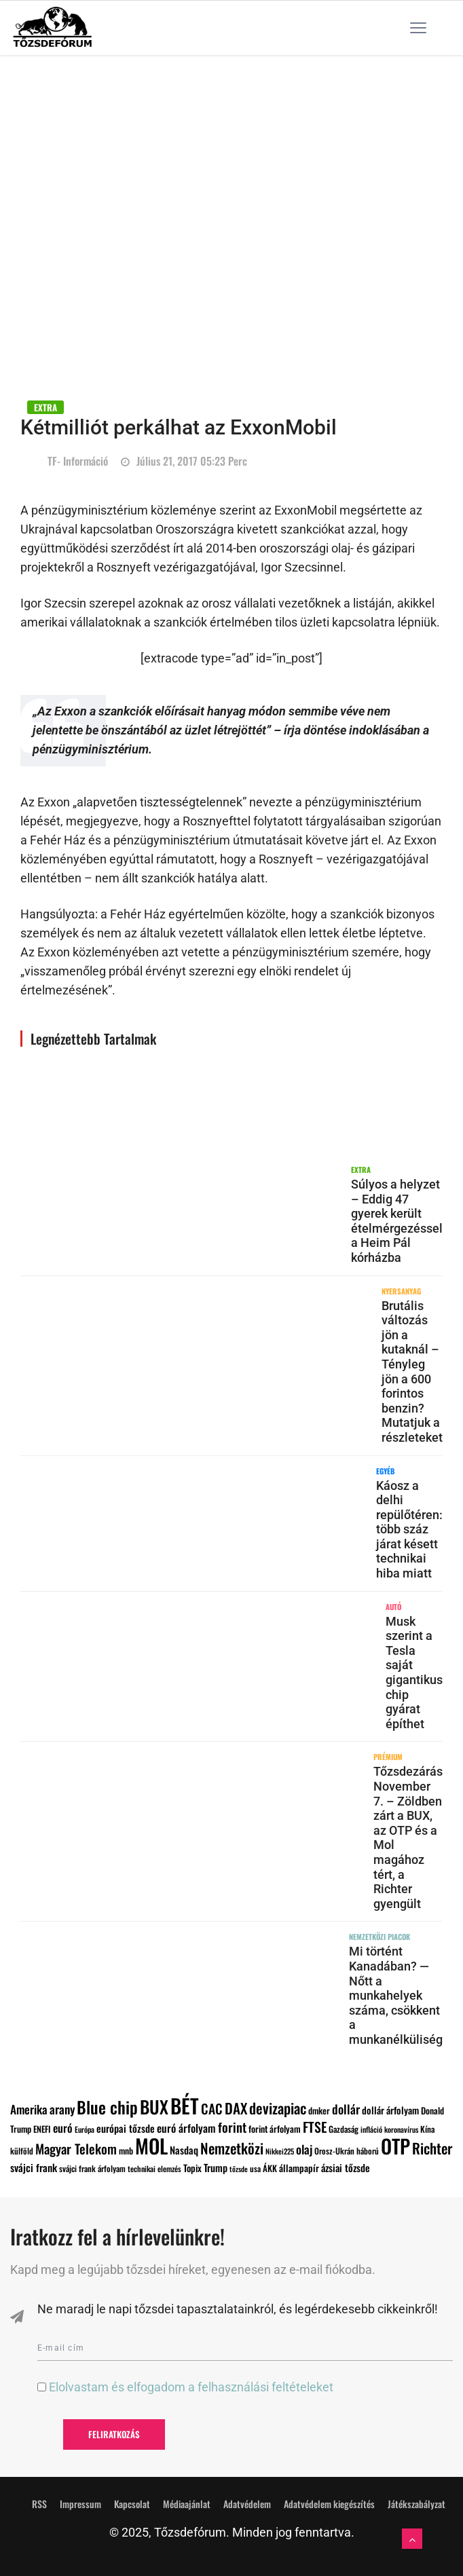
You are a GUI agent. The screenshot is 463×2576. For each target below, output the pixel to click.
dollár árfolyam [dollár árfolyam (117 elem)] (390, 2110)
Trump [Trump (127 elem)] (215, 2167)
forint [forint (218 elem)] (232, 2126)
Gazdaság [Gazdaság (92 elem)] (343, 2129)
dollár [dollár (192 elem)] (346, 2108)
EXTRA (45, 407)
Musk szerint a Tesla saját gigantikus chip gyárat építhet (414, 1672)
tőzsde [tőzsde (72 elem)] (238, 2168)
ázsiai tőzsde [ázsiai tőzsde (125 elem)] (345, 2167)
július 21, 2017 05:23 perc (184, 461)
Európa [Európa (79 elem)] (84, 2129)
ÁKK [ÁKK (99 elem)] (270, 2168)
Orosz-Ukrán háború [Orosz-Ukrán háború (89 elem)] (346, 2150)
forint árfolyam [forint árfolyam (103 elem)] (274, 2128)
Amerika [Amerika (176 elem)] (29, 2109)
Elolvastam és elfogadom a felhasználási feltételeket (191, 2387)
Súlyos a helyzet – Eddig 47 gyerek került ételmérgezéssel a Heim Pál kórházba (397, 1221)
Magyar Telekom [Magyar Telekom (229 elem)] (76, 2149)
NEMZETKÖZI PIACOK (379, 1936)
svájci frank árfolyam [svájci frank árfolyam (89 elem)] (92, 2168)
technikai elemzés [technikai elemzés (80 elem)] (154, 2168)
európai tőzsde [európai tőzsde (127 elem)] (125, 2128)
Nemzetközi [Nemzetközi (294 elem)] (231, 2148)
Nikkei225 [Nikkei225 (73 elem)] (279, 2151)
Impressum (80, 2504)
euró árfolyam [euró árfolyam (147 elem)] (186, 2128)
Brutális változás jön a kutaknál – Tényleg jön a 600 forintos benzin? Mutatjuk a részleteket (412, 1371)
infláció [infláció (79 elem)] (371, 2129)
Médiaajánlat (186, 2504)
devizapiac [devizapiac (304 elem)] (277, 2107)
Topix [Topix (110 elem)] (192, 2168)
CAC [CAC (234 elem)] (212, 2108)
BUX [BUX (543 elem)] (154, 2106)
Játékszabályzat (416, 2504)
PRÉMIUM (388, 1756)
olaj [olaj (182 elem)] (304, 2149)
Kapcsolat (132, 2504)
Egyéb (385, 1471)
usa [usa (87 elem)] (255, 2168)
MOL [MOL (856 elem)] (151, 2145)
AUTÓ (393, 1606)
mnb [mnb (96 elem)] (126, 2150)
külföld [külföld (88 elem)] (21, 2150)
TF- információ (78, 461)
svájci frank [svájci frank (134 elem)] (33, 2167)
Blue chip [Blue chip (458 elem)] (107, 2107)
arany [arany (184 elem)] (62, 2109)
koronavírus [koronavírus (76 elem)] (401, 2129)
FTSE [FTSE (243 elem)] (315, 2126)
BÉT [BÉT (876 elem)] (184, 2105)
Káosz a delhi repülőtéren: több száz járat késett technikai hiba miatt (409, 1529)
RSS (39, 2504)
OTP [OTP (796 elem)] (395, 2145)
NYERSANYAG (401, 1291)
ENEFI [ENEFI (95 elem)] (42, 2129)
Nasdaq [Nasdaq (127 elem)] (184, 2149)
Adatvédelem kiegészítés (329, 2504)
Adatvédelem (247, 2504)
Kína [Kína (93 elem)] (427, 2129)
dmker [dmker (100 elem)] (319, 2110)
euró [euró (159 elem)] (63, 2127)
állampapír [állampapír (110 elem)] (299, 2168)
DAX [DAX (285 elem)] (236, 2107)
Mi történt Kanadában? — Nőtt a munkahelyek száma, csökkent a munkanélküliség (396, 1995)
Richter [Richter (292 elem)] (432, 2148)
